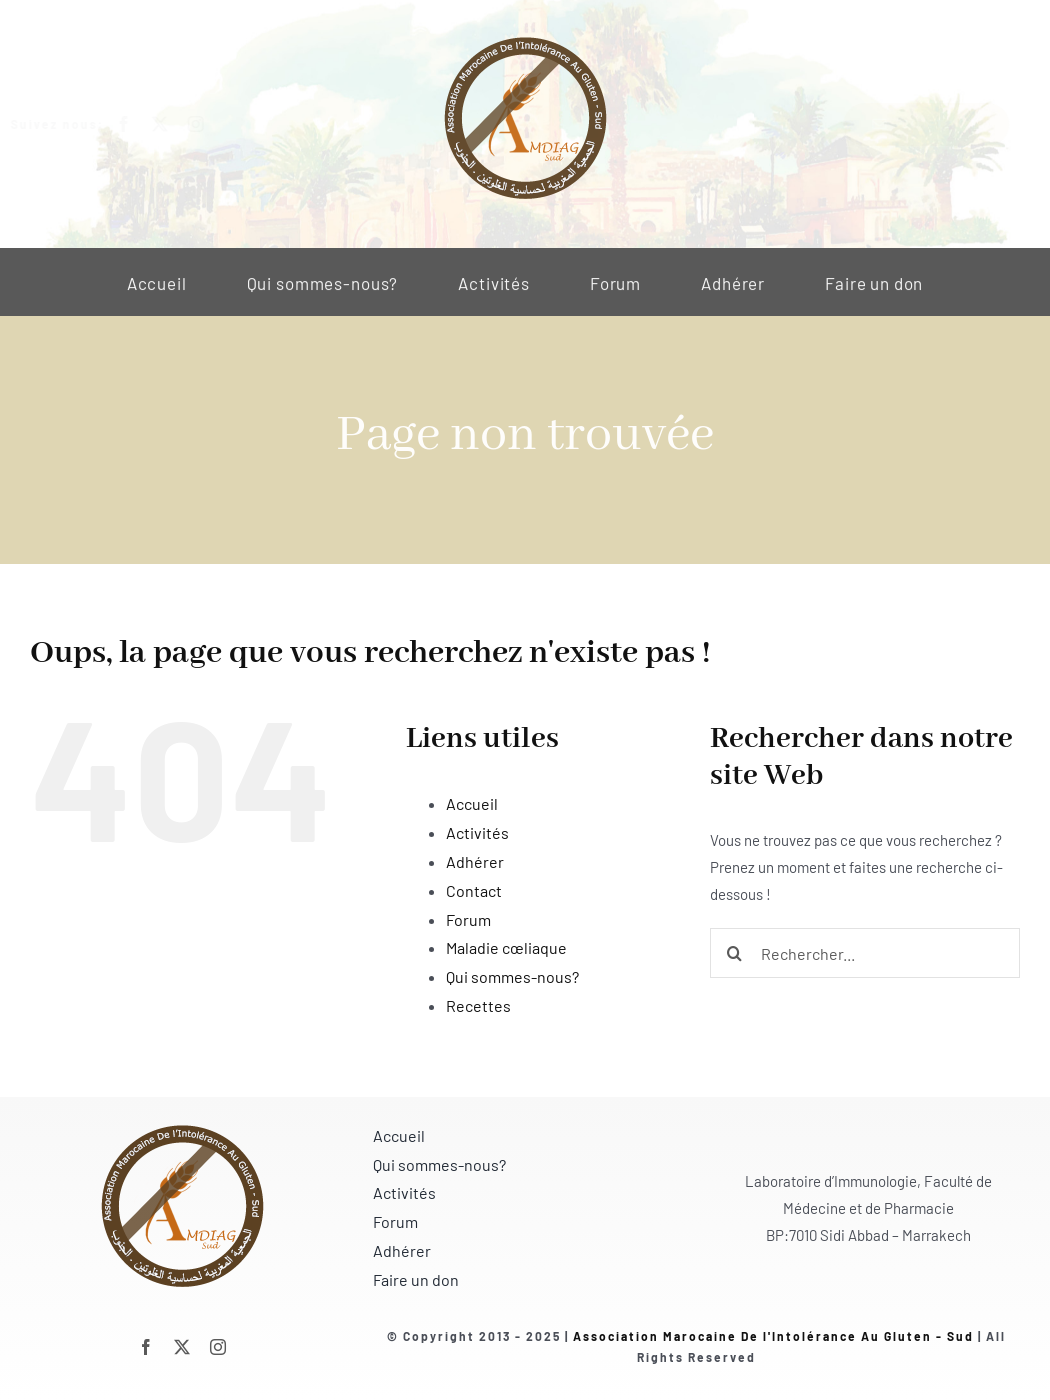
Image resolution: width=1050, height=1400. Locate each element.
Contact (474, 890)
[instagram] (210, 124)
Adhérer (475, 861)
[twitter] (174, 124)
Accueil (472, 803)
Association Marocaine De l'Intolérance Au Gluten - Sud (773, 1336)
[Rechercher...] (865, 953)
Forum (468, 919)
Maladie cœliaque (506, 947)
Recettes (478, 1005)
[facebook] (138, 124)
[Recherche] (735, 953)
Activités (477, 832)
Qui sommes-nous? (512, 976)
